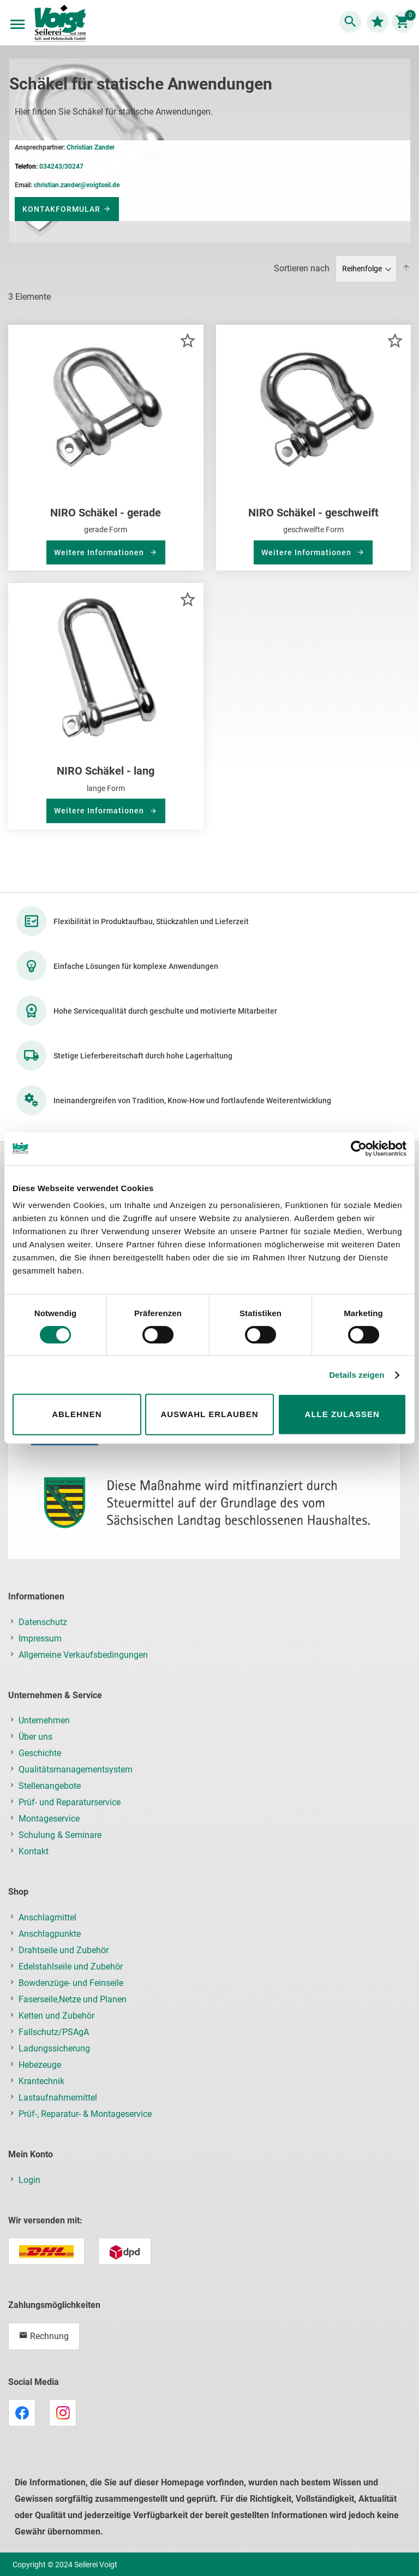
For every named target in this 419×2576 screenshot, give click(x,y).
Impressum (40, 1638)
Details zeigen (356, 1374)
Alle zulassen (342, 1414)
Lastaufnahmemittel (58, 2097)
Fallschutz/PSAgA (54, 2032)
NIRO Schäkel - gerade (105, 512)
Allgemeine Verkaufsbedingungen (83, 1655)
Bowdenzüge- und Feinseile (71, 1983)
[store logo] (60, 24)
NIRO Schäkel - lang (105, 770)
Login (29, 2180)
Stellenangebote (50, 1786)
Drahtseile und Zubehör (64, 1950)
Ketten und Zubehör (56, 2015)
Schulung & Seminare (60, 1835)
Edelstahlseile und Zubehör (71, 1966)
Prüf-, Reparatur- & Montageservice (85, 2114)
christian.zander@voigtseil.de (76, 185)
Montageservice (49, 1818)
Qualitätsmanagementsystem (76, 1769)
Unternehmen (44, 1720)
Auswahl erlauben (209, 1414)
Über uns (35, 1737)
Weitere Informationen (100, 552)
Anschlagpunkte (50, 1934)
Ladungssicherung (54, 2048)
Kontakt (34, 1851)
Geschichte (40, 1753)
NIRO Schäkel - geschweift (313, 512)
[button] (187, 340)
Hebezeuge (40, 2065)
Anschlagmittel (47, 1917)
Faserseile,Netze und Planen (73, 1999)
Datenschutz (43, 1622)
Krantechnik (41, 2081)
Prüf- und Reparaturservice (70, 1802)
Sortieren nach (302, 268)
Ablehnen (76, 1414)
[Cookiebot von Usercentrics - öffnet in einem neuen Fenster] (358, 1148)
